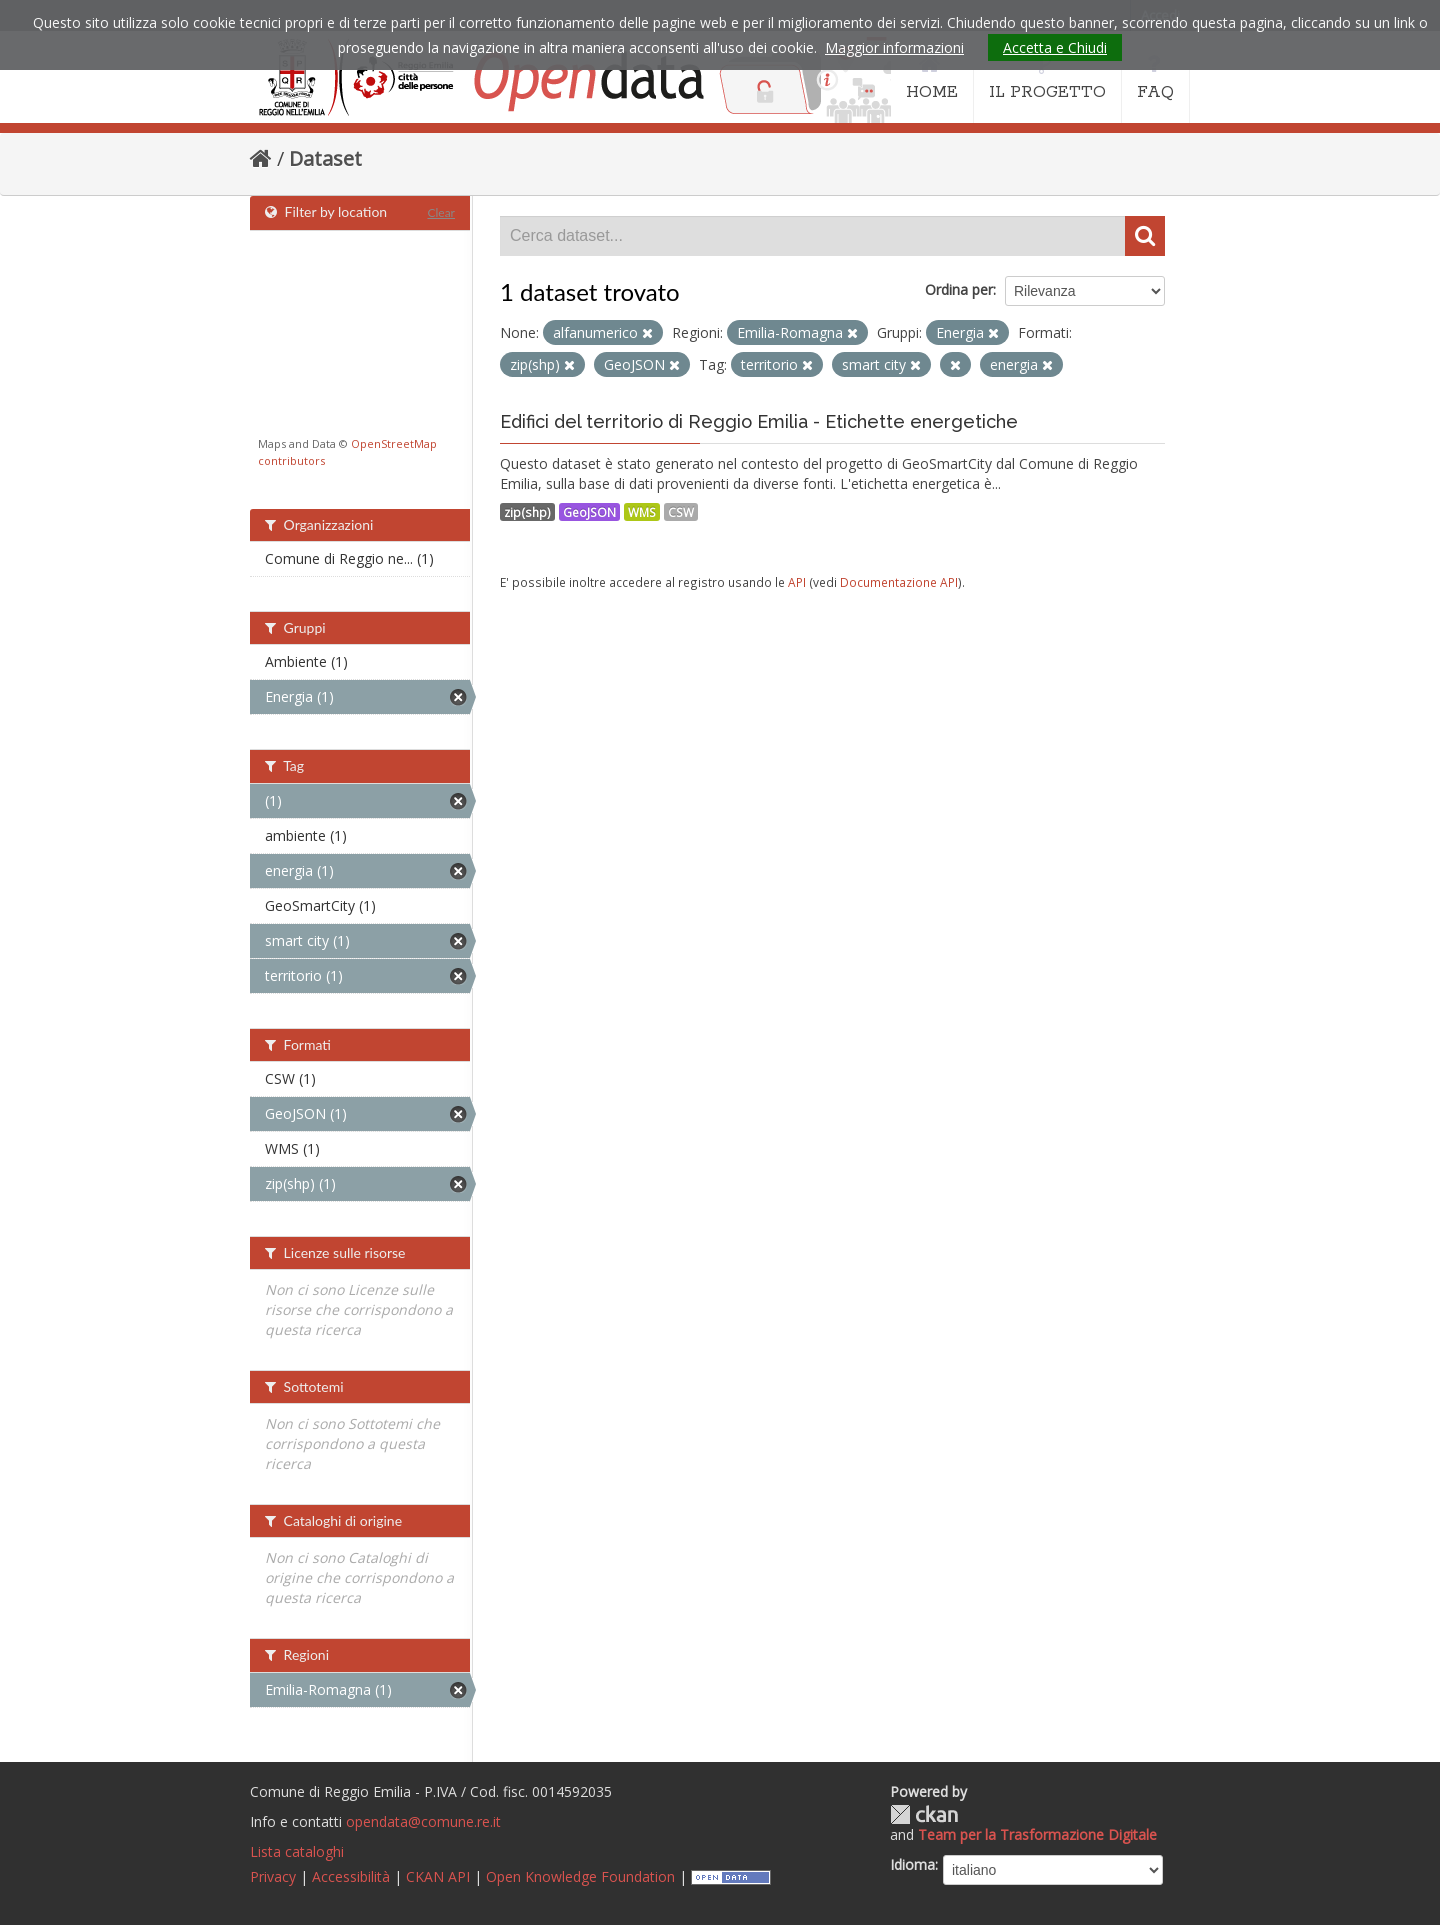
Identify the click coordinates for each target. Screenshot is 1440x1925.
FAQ (1155, 78)
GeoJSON (589, 512)
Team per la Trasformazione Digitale (1037, 1834)
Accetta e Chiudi (1055, 47)
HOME (932, 78)
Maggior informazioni (894, 47)
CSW (681, 512)
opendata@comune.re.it (423, 1821)
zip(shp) (527, 512)
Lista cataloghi (297, 1851)
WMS (642, 512)
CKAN (924, 1814)
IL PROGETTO (1047, 78)
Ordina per (959, 289)
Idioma (912, 1864)
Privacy (273, 1876)
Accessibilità (351, 1876)
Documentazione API (899, 582)
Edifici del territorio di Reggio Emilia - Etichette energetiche (759, 421)
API (797, 582)
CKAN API (438, 1876)
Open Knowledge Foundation (580, 1876)
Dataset (325, 158)
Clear (441, 212)
